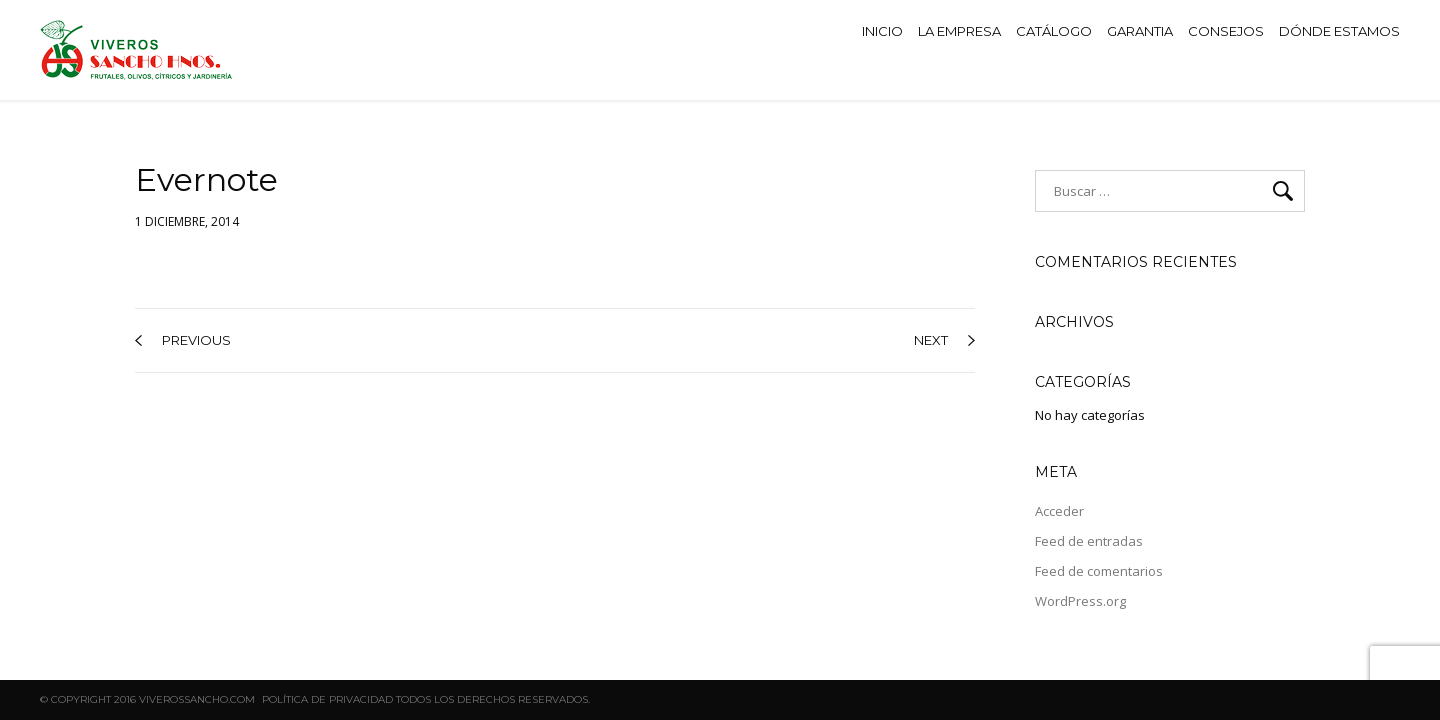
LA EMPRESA (959, 31)
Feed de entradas (1089, 541)
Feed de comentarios (1099, 571)
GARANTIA (1140, 31)
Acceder (1059, 511)
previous (183, 340)
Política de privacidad (327, 699)
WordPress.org (1080, 601)
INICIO (882, 31)
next (944, 340)
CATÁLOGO (1054, 31)
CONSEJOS (1226, 31)
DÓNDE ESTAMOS (1339, 31)
